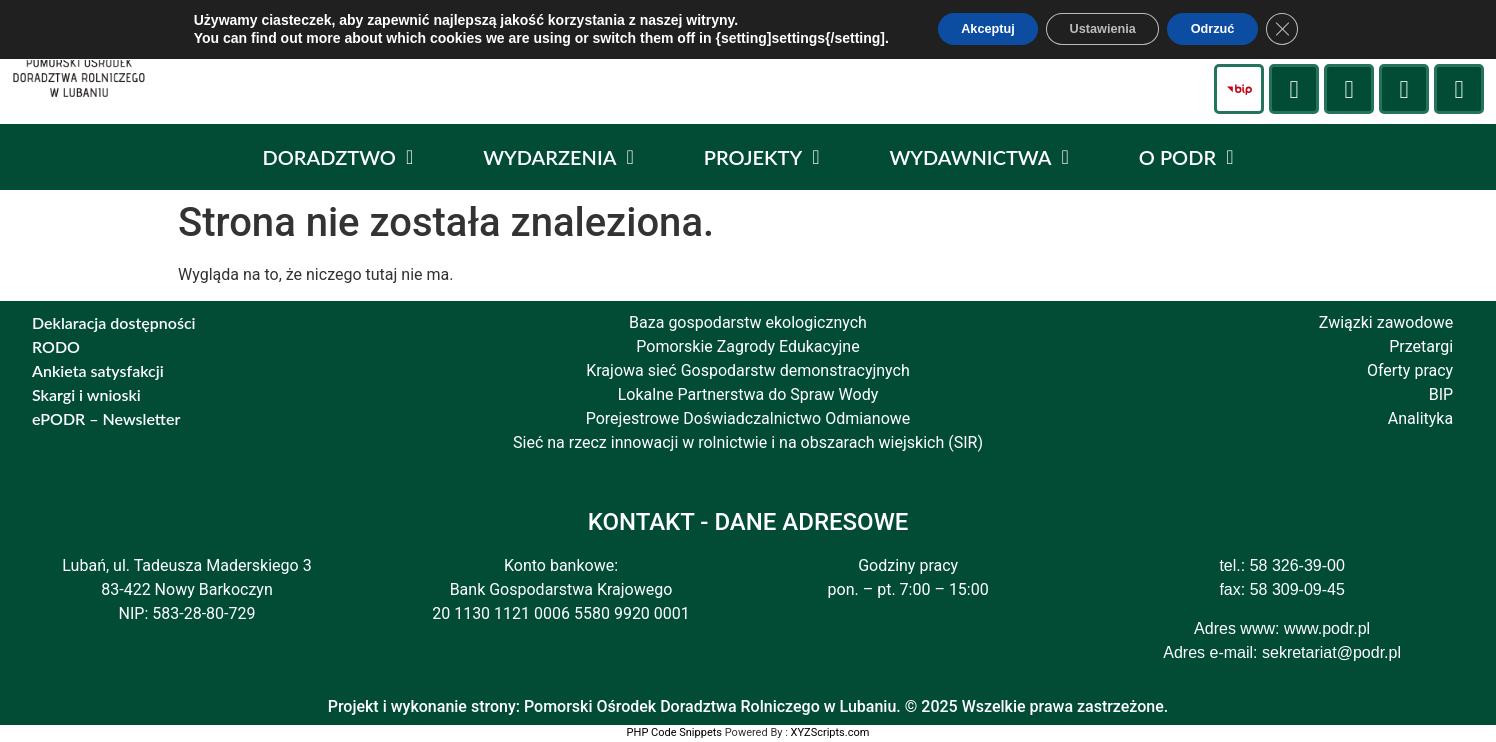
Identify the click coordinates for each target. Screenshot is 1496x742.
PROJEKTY (762, 157)
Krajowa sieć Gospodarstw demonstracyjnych (748, 370)
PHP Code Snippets (674, 732)
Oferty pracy (1410, 370)
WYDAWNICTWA (978, 157)
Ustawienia (1101, 31)
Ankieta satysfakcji (98, 370)
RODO (56, 346)
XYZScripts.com (830, 732)
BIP (1441, 394)
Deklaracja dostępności (114, 322)
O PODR (1186, 157)
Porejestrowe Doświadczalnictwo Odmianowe (748, 418)
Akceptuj (967, 31)
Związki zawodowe (1386, 322)
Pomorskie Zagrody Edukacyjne (747, 346)
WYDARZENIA (558, 157)
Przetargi (1421, 346)
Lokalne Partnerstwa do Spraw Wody (748, 394)
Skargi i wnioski (86, 394)
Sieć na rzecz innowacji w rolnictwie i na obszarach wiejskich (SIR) (748, 442)
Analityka (1420, 418)
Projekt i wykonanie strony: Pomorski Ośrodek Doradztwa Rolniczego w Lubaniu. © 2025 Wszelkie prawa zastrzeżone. (748, 706)
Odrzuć (1230, 31)
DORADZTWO (338, 157)
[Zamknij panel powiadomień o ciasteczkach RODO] (1310, 31)
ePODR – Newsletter (106, 418)
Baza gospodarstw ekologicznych (748, 322)
